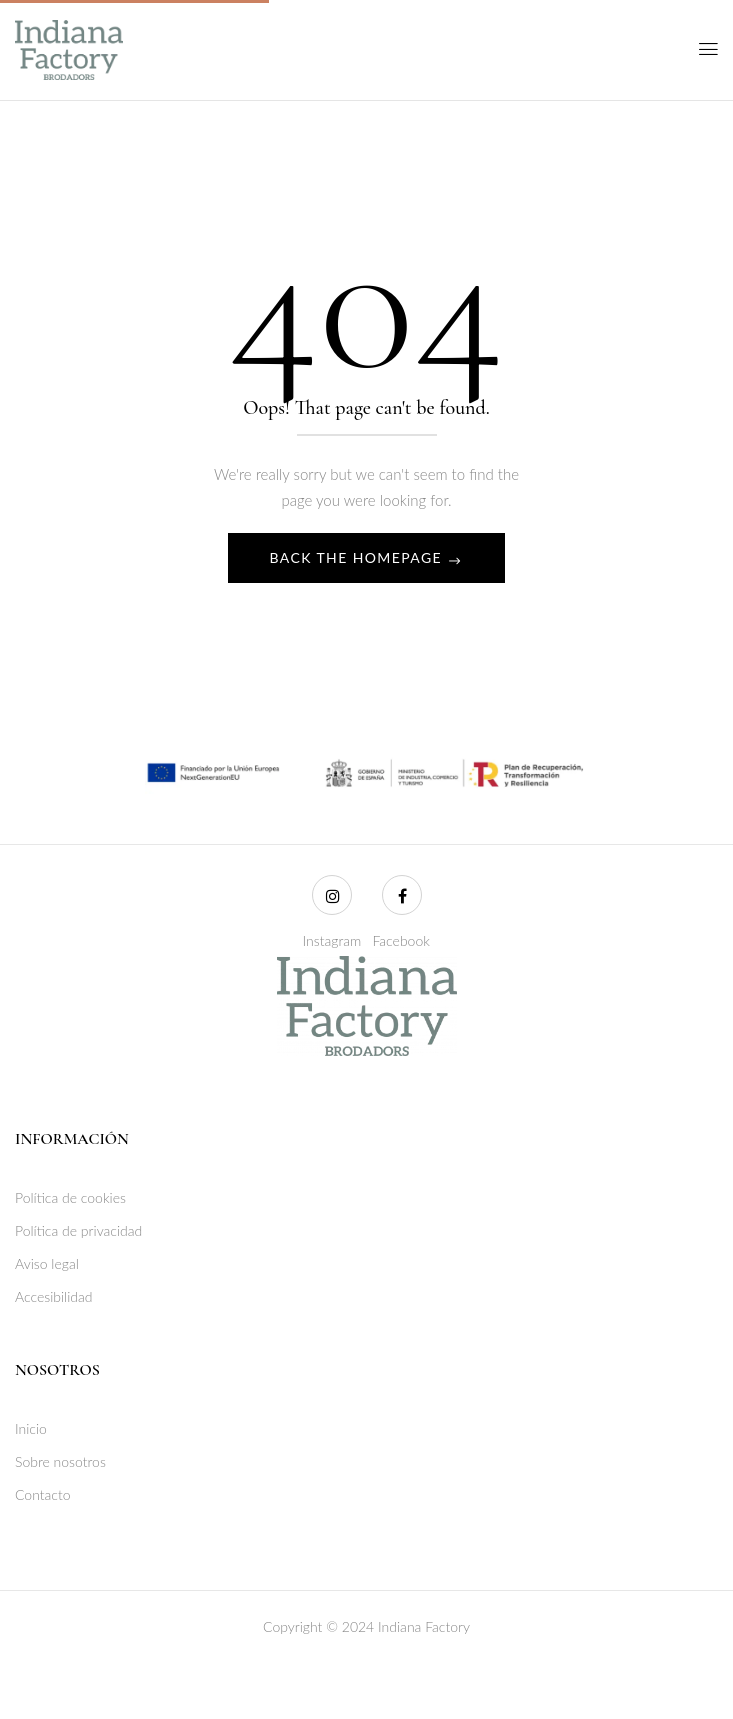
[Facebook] (402, 895)
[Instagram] (332, 895)
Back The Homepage (359, 557)
